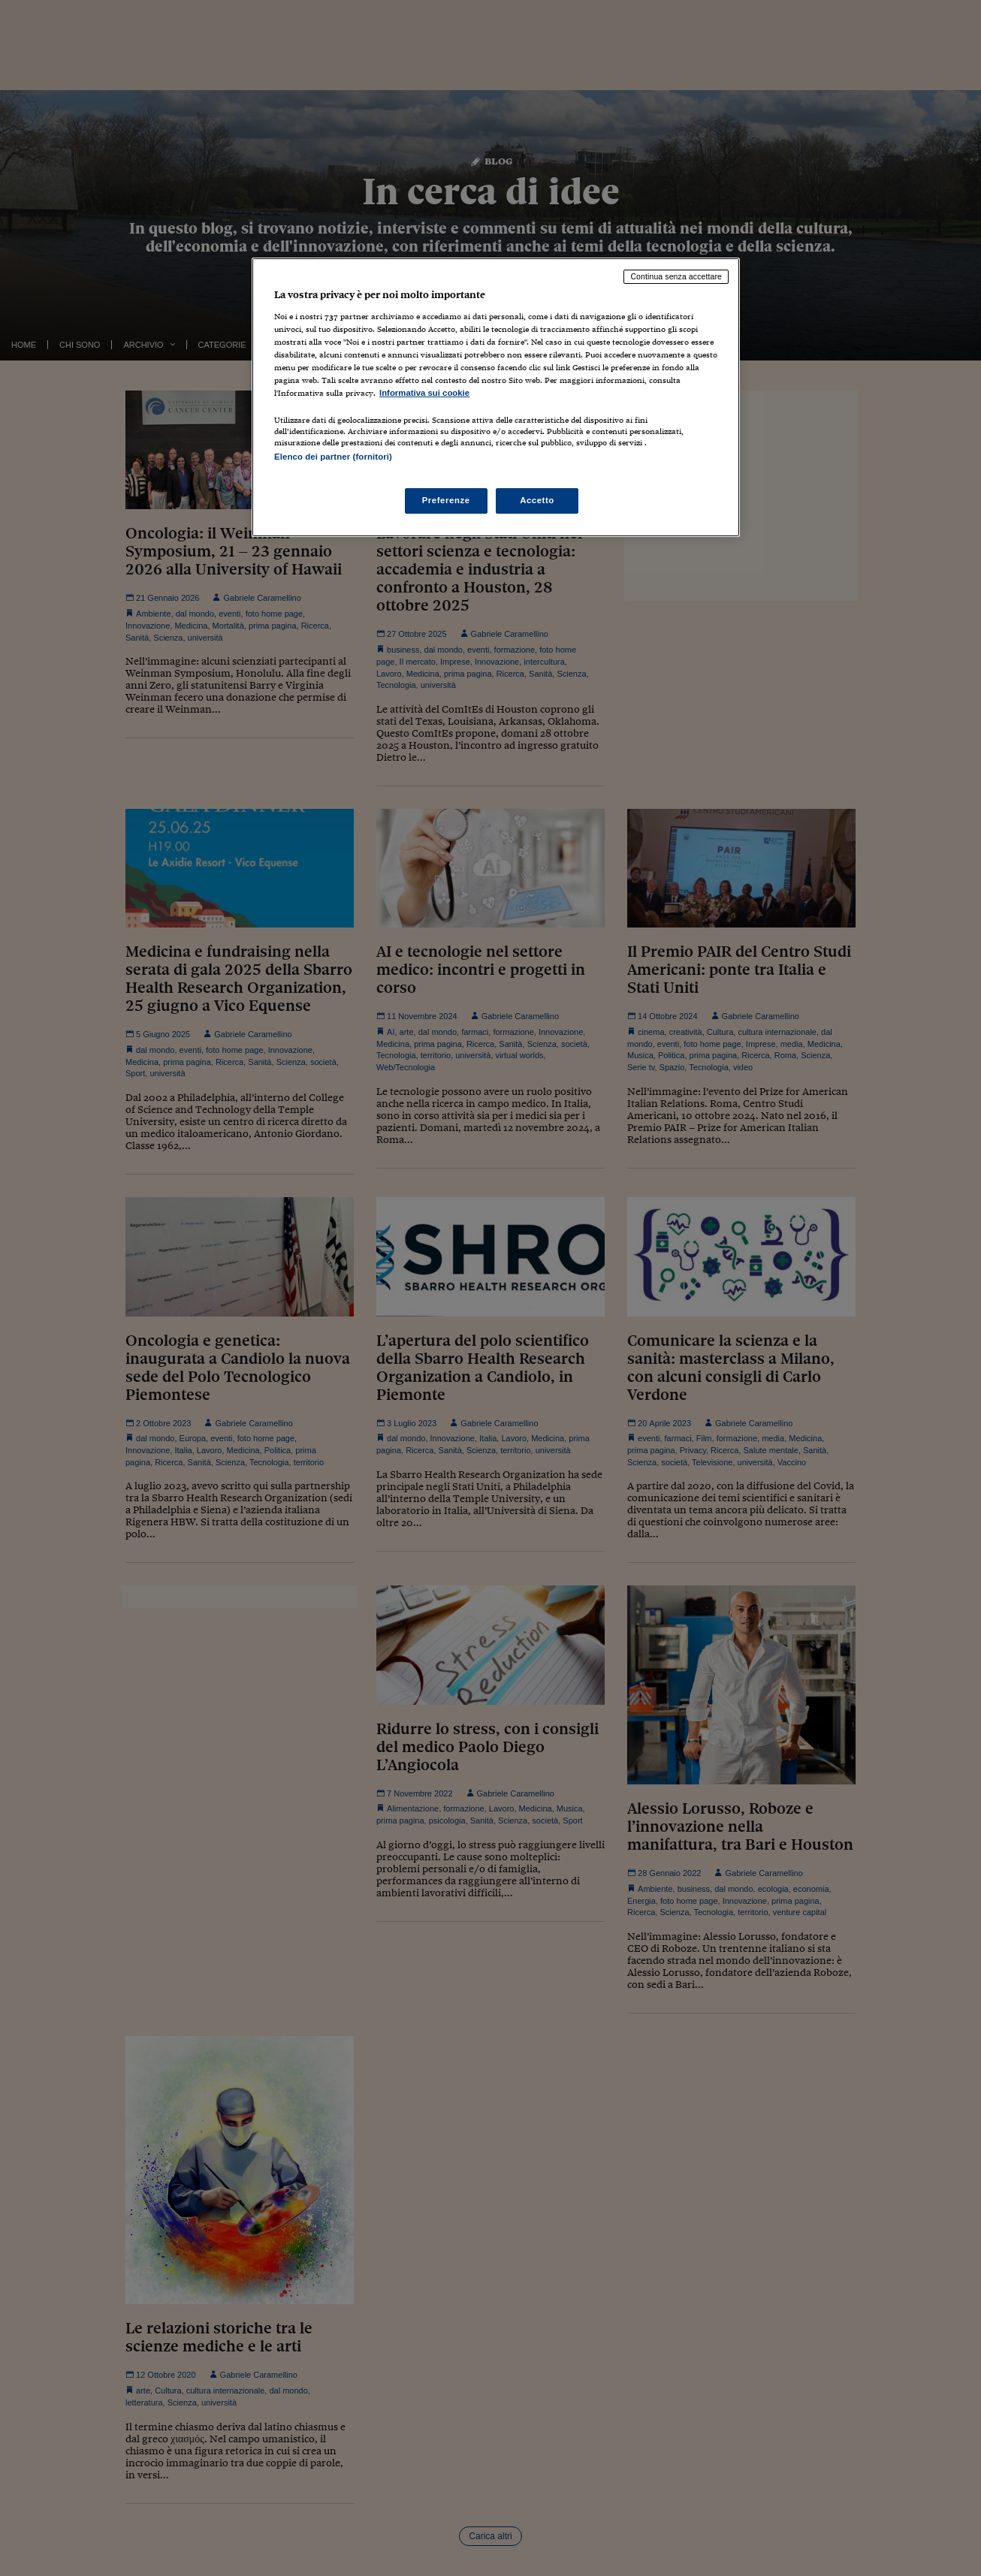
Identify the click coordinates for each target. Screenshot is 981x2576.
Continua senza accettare (676, 276)
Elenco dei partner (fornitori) (333, 456)
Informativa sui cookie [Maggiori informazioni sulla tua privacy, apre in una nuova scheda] (424, 392)
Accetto (537, 500)
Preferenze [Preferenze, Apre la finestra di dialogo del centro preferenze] (446, 500)
